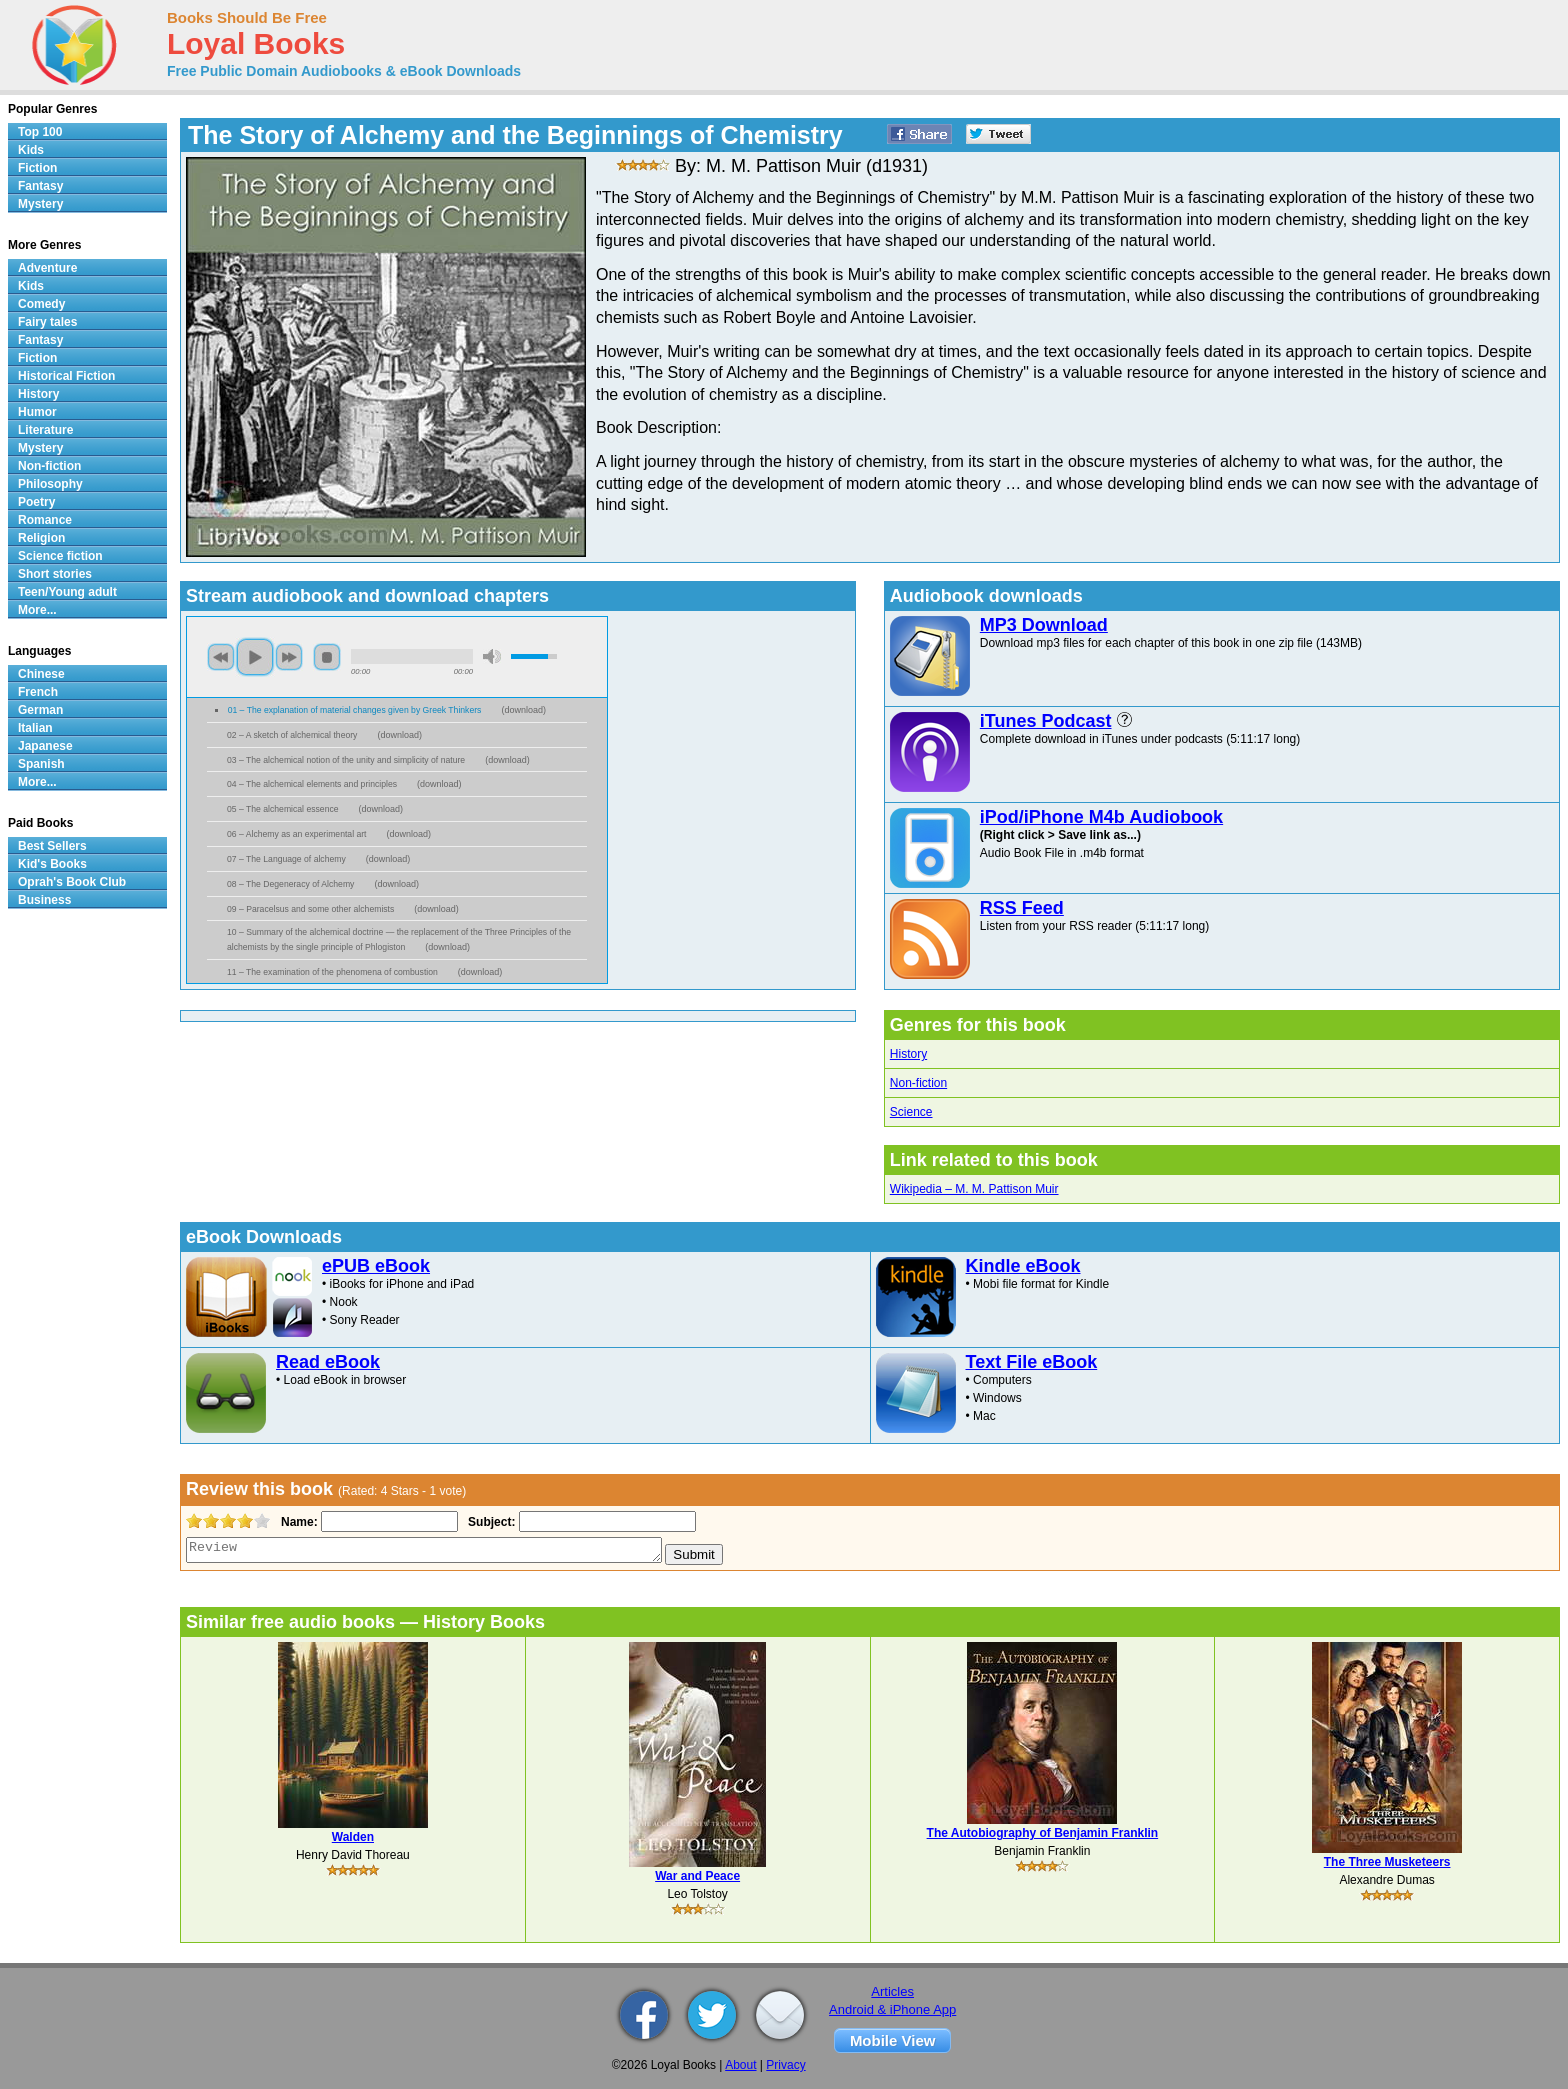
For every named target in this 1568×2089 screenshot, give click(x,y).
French (38, 692)
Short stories (55, 574)
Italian (35, 728)
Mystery (40, 204)
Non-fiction (918, 1083)
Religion (41, 538)
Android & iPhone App (892, 2009)
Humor (37, 412)
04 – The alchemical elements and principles (312, 784)
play (255, 657)
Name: (297, 1522)
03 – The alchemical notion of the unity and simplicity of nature (346, 760)
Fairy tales (47, 322)
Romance (45, 520)
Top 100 (40, 132)
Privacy (785, 2065)
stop (327, 657)
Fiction (37, 168)
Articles (892, 1991)
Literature (45, 430)
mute (492, 656)
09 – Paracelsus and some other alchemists (310, 909)
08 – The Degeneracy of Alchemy (290, 884)
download (523, 710)
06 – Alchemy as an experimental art (297, 834)
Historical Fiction (66, 376)
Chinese (41, 674)
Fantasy (40, 186)
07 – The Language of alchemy (286, 859)
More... (37, 610)
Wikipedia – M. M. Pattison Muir (974, 1189)
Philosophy (50, 484)
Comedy (41, 304)
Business (44, 900)
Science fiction (60, 556)
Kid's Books (52, 864)
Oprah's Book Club (72, 882)
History (908, 1054)
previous (221, 657)
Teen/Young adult (67, 592)
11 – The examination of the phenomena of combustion (332, 972)
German (40, 710)
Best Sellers (52, 846)
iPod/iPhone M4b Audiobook (1101, 817)
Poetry (36, 502)
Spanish (41, 764)
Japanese (45, 746)
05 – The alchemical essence (283, 809)
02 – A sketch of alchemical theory (292, 735)
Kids (31, 150)
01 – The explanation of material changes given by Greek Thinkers (355, 710)
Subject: (489, 1522)
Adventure (47, 268)
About (740, 2065)
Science (911, 1112)
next (289, 657)
